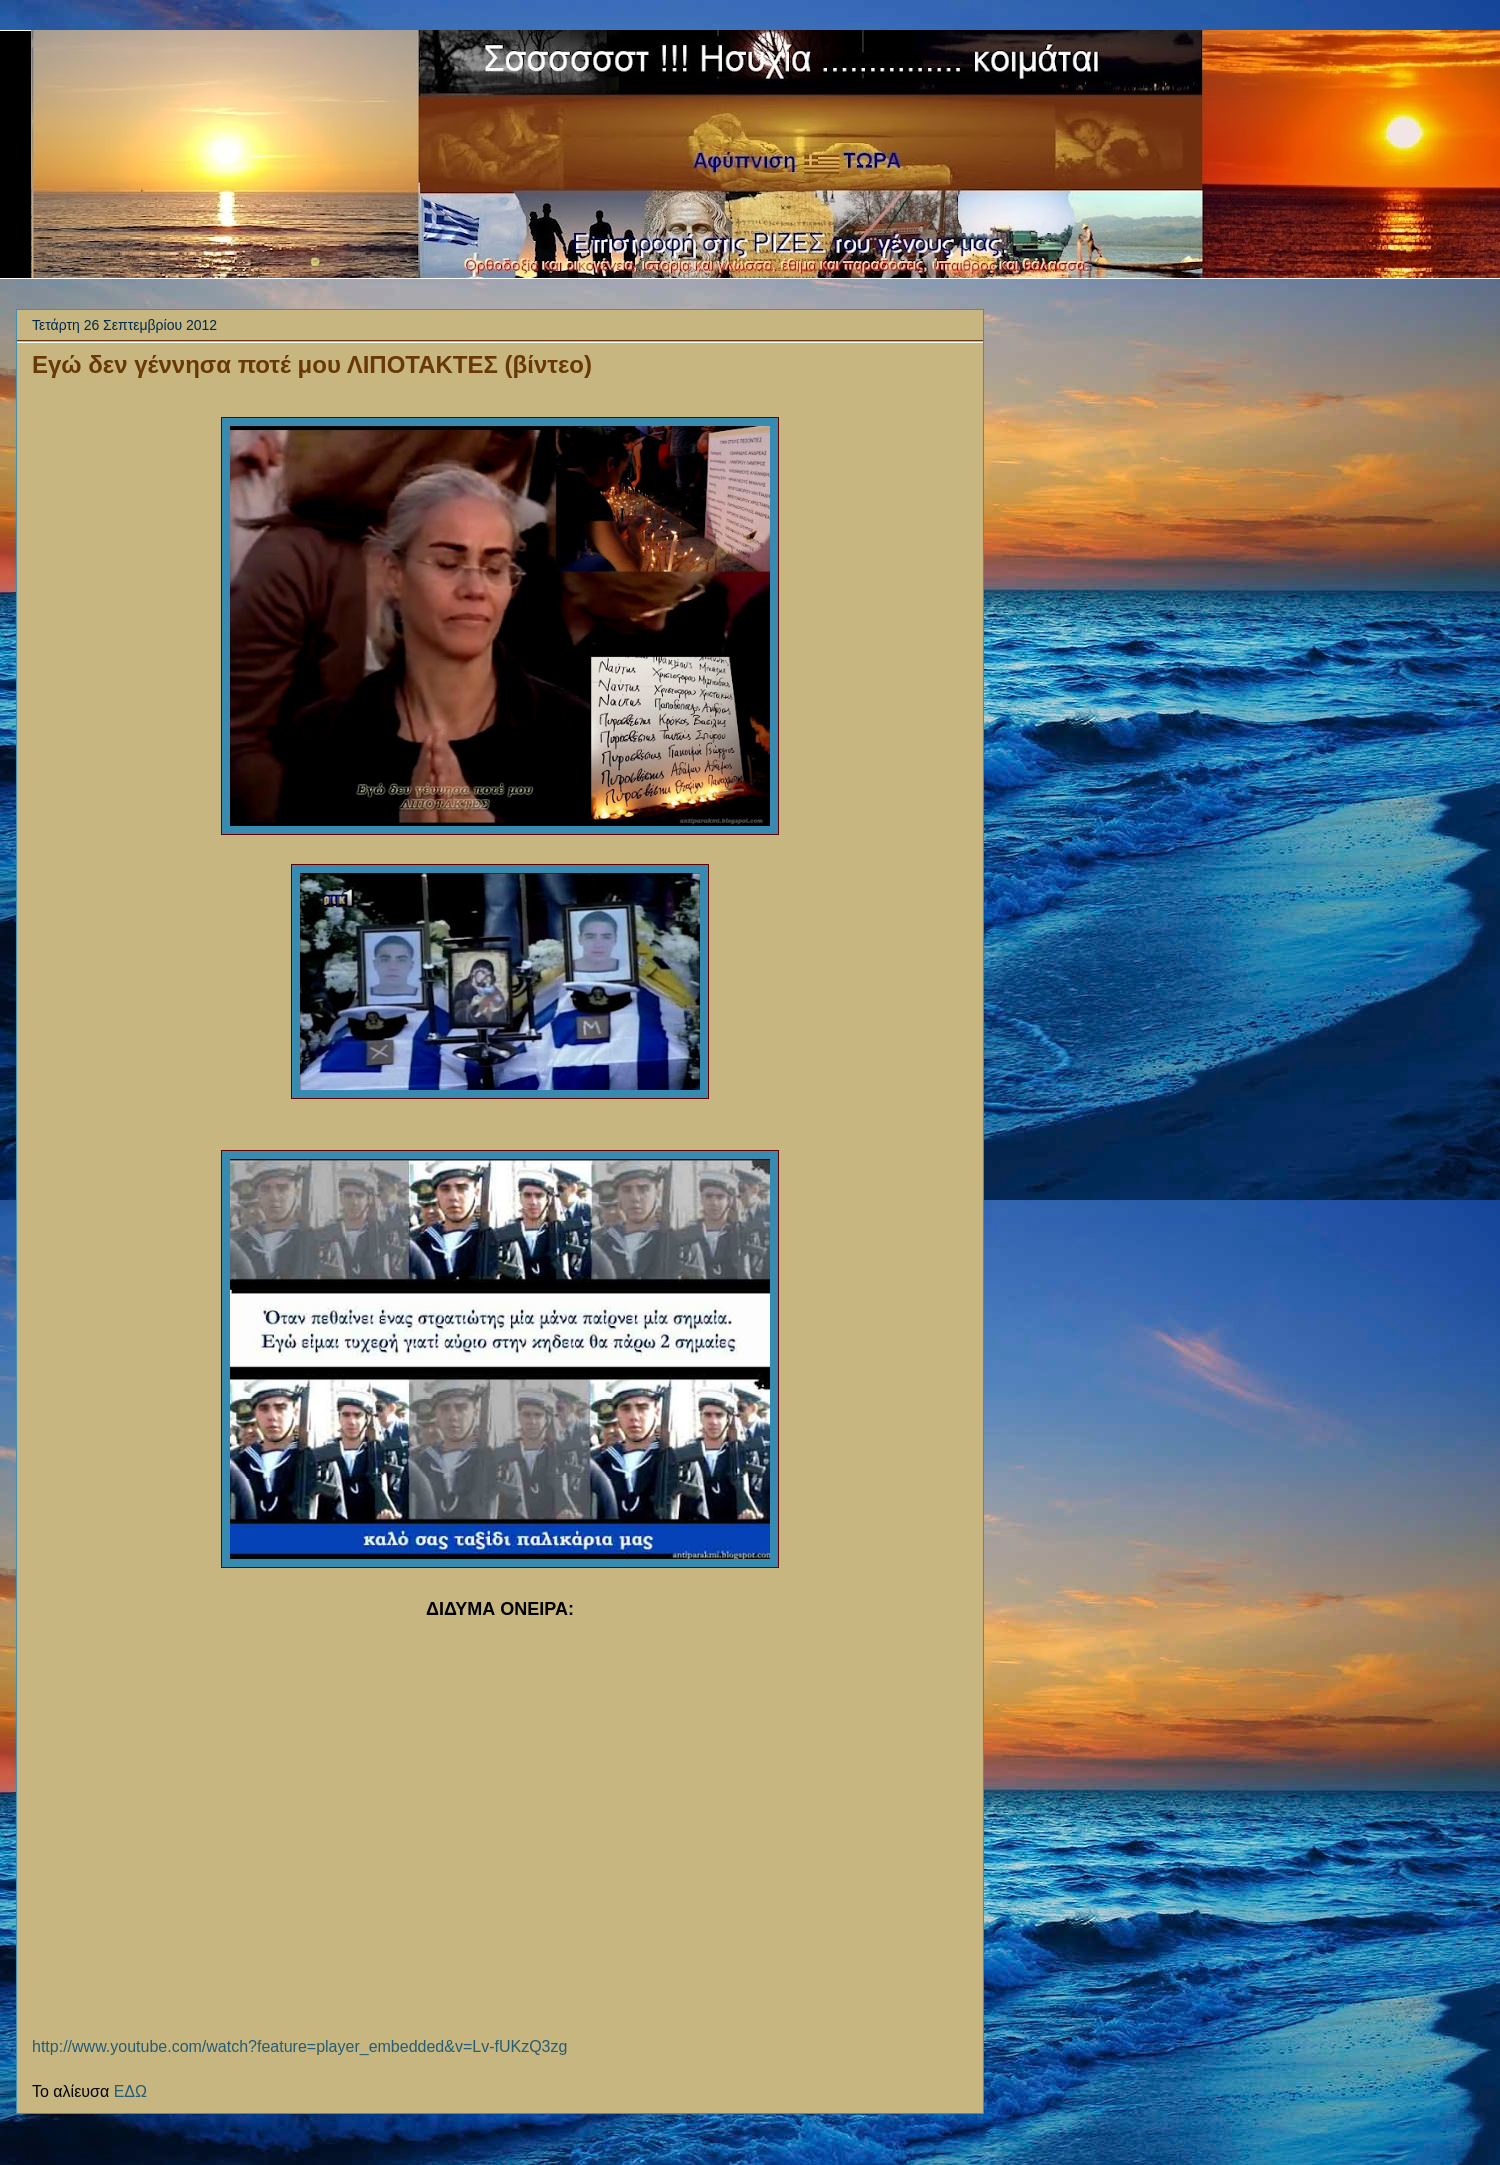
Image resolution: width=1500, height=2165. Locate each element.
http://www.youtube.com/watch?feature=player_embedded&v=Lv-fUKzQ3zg (299, 2046)
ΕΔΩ (130, 2091)
